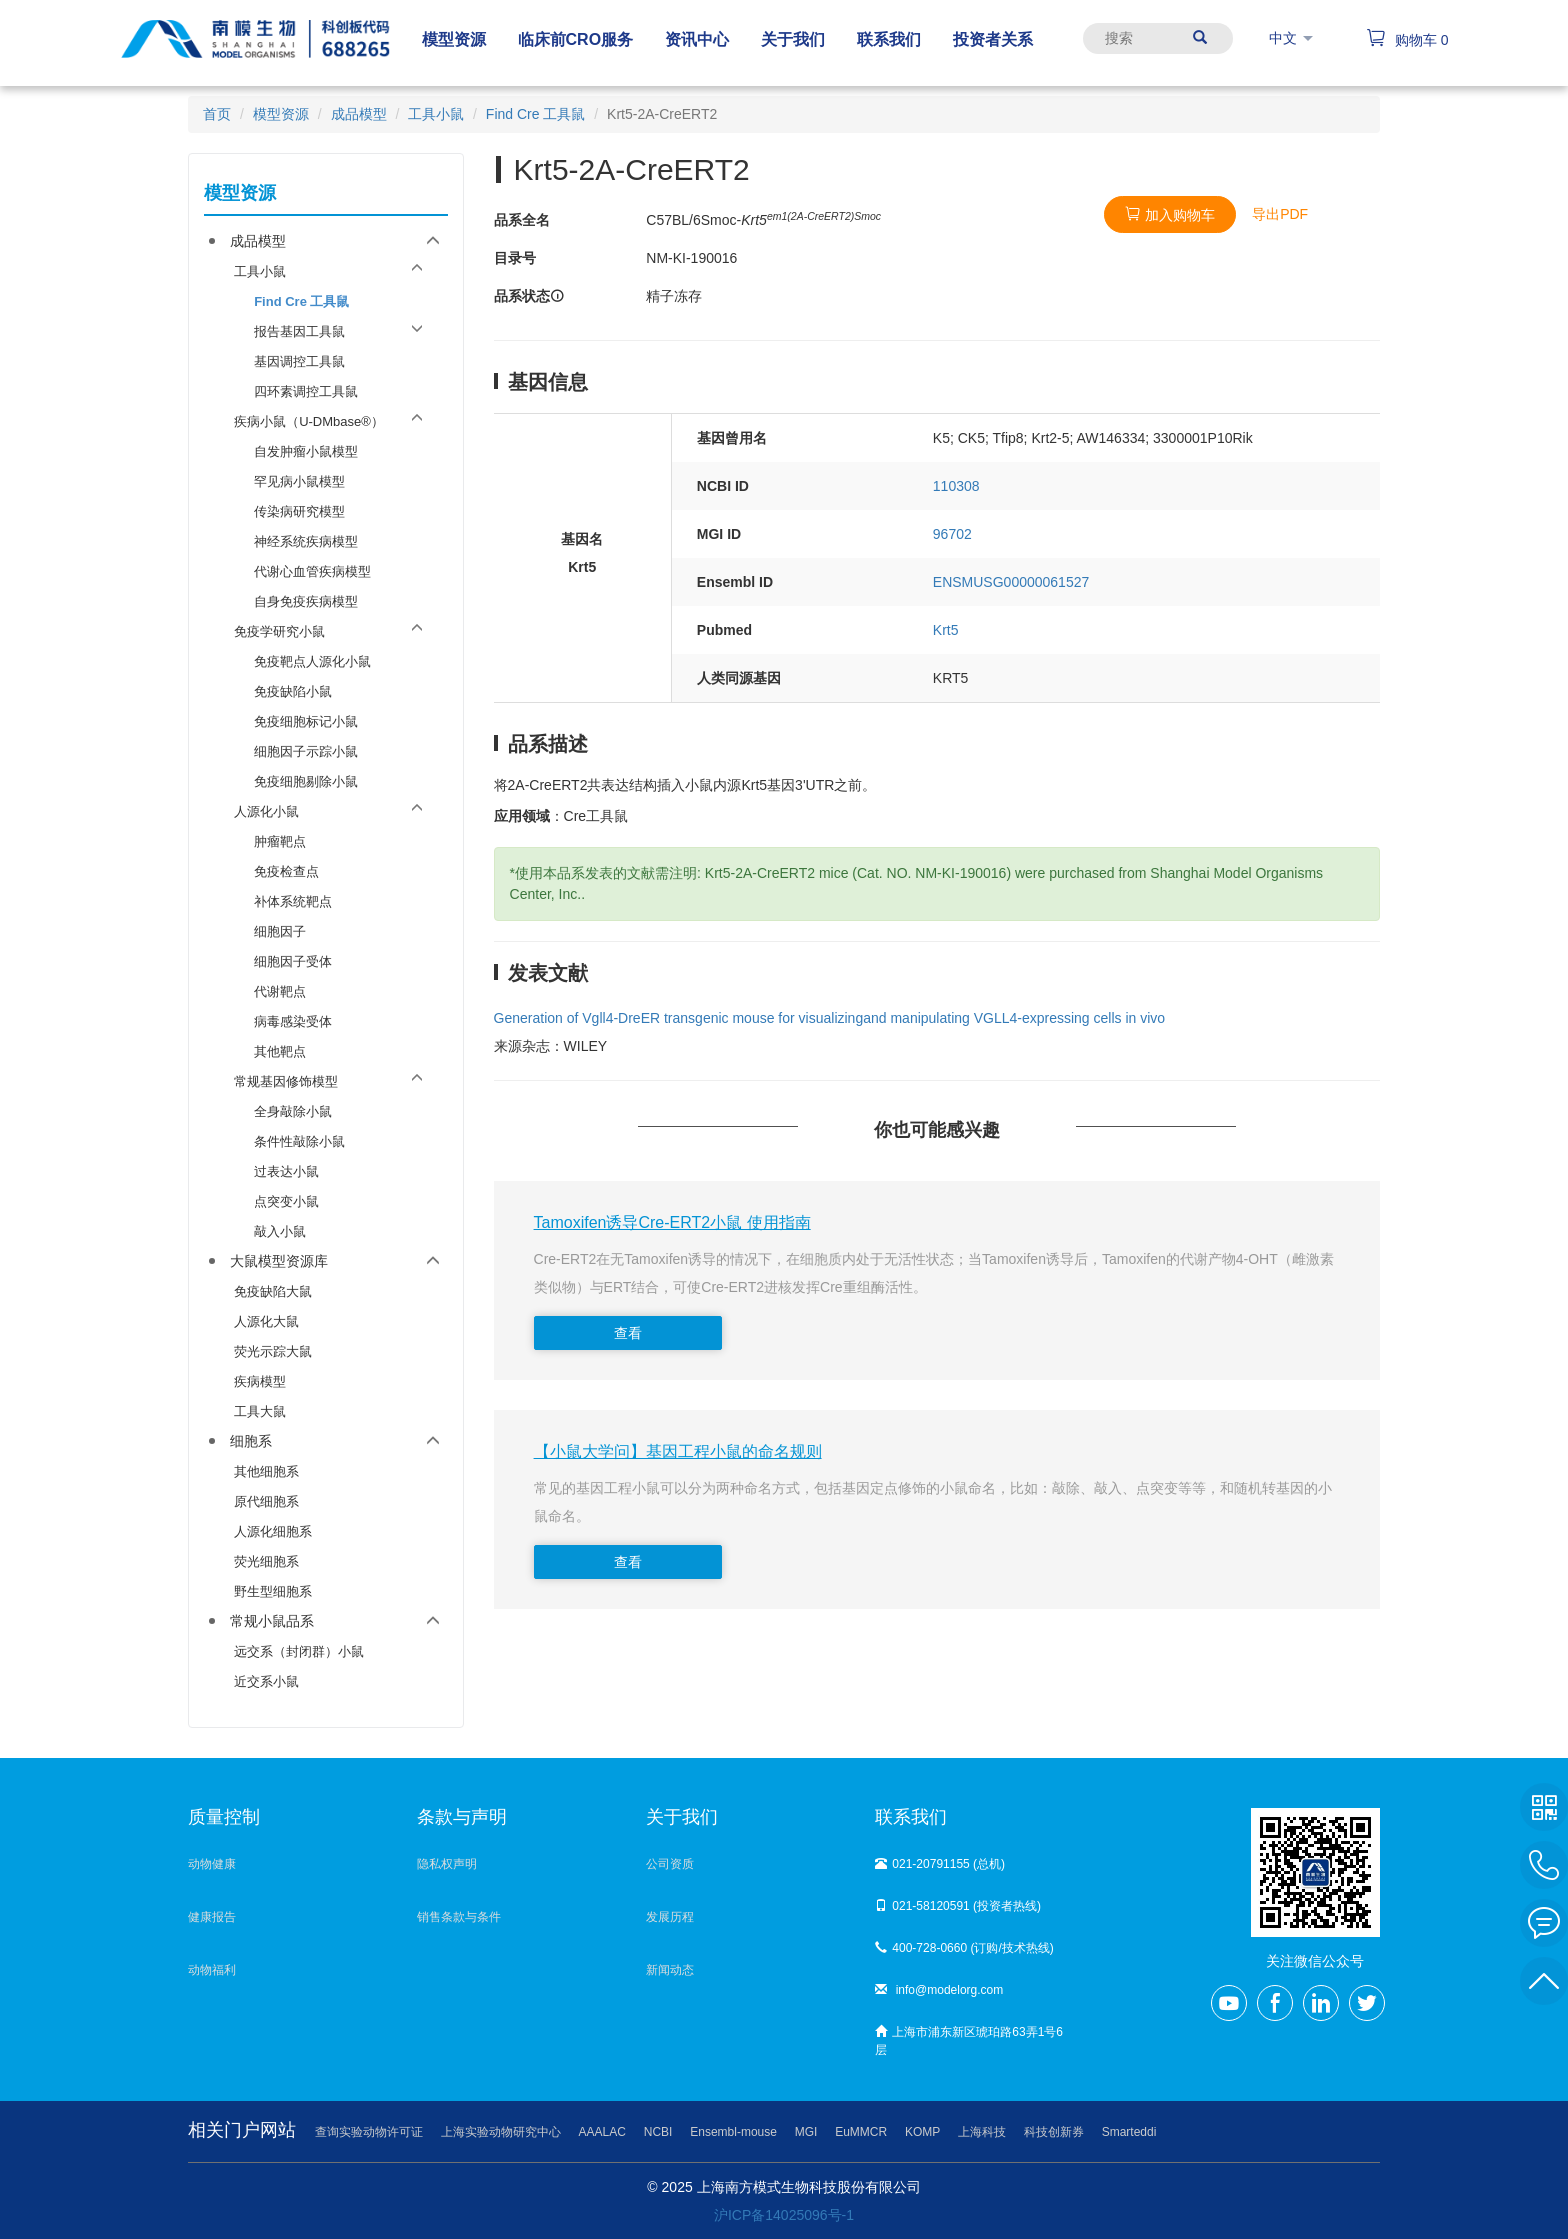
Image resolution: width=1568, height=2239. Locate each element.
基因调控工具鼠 (299, 361)
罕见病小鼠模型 (299, 481)
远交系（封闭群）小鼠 (299, 1651)
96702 (952, 534)
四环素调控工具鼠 (306, 391)
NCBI (658, 2132)
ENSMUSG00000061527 (1011, 582)
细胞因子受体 (293, 961)
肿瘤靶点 (280, 841)
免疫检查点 (286, 871)
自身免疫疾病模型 (306, 601)
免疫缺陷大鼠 (273, 1291)
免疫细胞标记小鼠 (306, 721)
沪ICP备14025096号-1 (784, 2215)
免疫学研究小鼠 (279, 631)
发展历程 (670, 1917)
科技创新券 (1054, 2132)
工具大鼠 (260, 1411)
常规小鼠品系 (272, 1621)
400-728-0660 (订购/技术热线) (964, 1948)
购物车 (1407, 40)
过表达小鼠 (286, 1171)
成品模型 (359, 114)
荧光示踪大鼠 (273, 1351)
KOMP (922, 2132)
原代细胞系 (266, 1501)
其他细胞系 (266, 1471)
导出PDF (1280, 214)
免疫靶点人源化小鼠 (312, 661)
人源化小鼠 (266, 811)
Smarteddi (1129, 2132)
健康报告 (212, 1917)
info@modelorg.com (939, 1990)
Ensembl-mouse (733, 2132)
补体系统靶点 (293, 901)
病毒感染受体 (293, 1021)
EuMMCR (861, 2132)
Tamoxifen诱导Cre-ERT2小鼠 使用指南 (672, 1222)
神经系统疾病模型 (306, 541)
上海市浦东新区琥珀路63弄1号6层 (969, 2041)
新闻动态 (670, 1970)
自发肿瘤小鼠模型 (306, 451)
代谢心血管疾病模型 (312, 571)
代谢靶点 (280, 991)
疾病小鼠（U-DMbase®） (309, 421)
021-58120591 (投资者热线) (958, 1906)
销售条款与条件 (459, 1917)
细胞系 (251, 1441)
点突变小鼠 (286, 1201)
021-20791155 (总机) (940, 1864)
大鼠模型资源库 (279, 1261)
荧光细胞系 (266, 1561)
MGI (806, 2132)
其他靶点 (280, 1051)
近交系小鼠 (266, 1681)
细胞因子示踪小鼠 (306, 751)
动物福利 (212, 1970)
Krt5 (946, 630)
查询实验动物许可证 (369, 2132)
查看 (628, 1333)
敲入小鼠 (280, 1231)
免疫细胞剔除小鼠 (306, 781)
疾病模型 (260, 1381)
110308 (956, 486)
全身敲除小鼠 (293, 1111)
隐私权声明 (447, 1864)
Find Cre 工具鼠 (536, 114)
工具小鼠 (436, 114)
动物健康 (212, 1864)
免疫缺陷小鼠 (293, 691)
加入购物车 (1170, 214)
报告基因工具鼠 (299, 331)
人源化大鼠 (266, 1321)
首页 (217, 114)
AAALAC (602, 2132)
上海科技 (982, 2132)
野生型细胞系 (273, 1591)
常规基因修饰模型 (286, 1081)
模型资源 (281, 114)
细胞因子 (280, 931)
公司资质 (670, 1864)
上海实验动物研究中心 (501, 2132)
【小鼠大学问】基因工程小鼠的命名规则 (678, 1451)
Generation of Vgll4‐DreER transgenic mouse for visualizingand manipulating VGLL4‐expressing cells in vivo (830, 1018)
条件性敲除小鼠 (299, 1141)
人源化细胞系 (273, 1531)
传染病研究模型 (299, 511)
